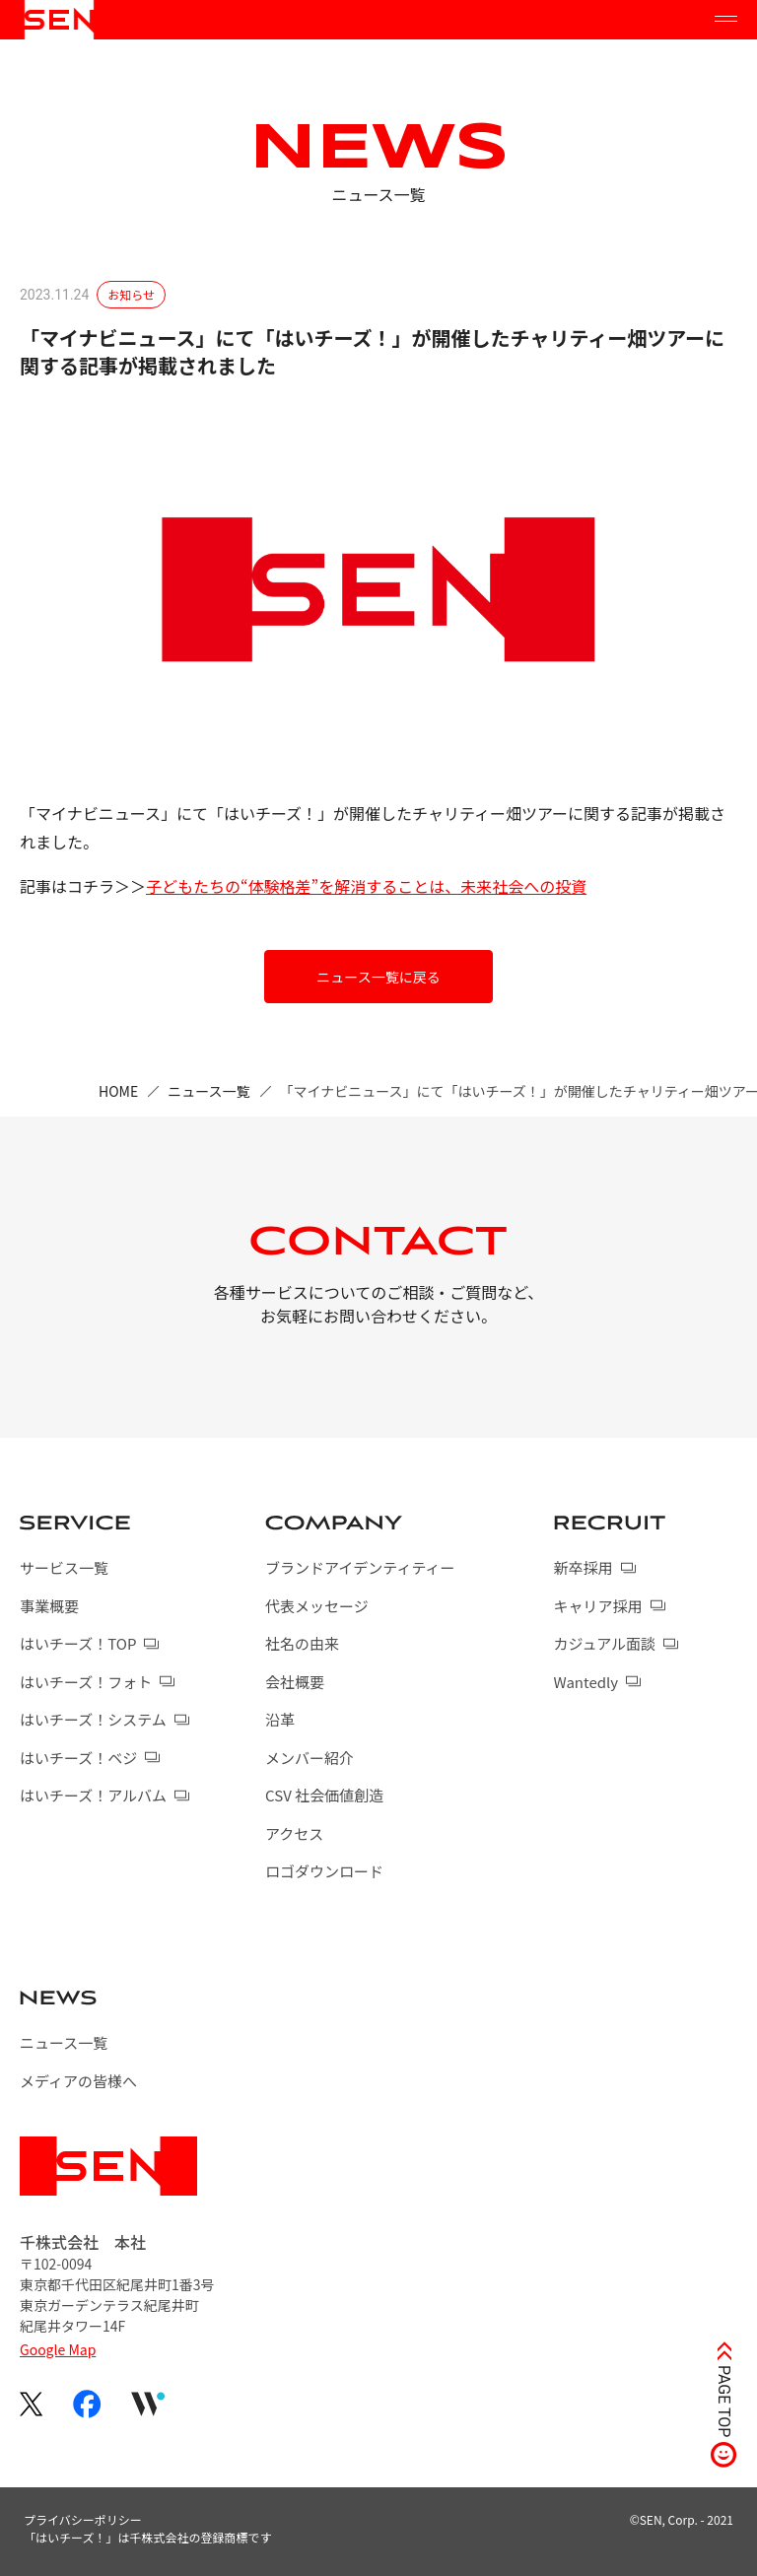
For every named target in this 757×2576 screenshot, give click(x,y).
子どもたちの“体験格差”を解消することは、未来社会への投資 (366, 886)
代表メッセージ (317, 1605)
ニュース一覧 (208, 1091)
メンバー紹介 (309, 1757)
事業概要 (49, 1605)
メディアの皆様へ (78, 2080)
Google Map (58, 2349)
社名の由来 (302, 1643)
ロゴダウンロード (324, 1871)
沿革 (280, 1719)
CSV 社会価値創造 (324, 1795)
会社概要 (294, 1681)
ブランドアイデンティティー (359, 1567)
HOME (118, 1091)
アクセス (294, 1833)
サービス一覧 (64, 1567)
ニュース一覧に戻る (378, 976)
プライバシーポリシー (83, 2519)
